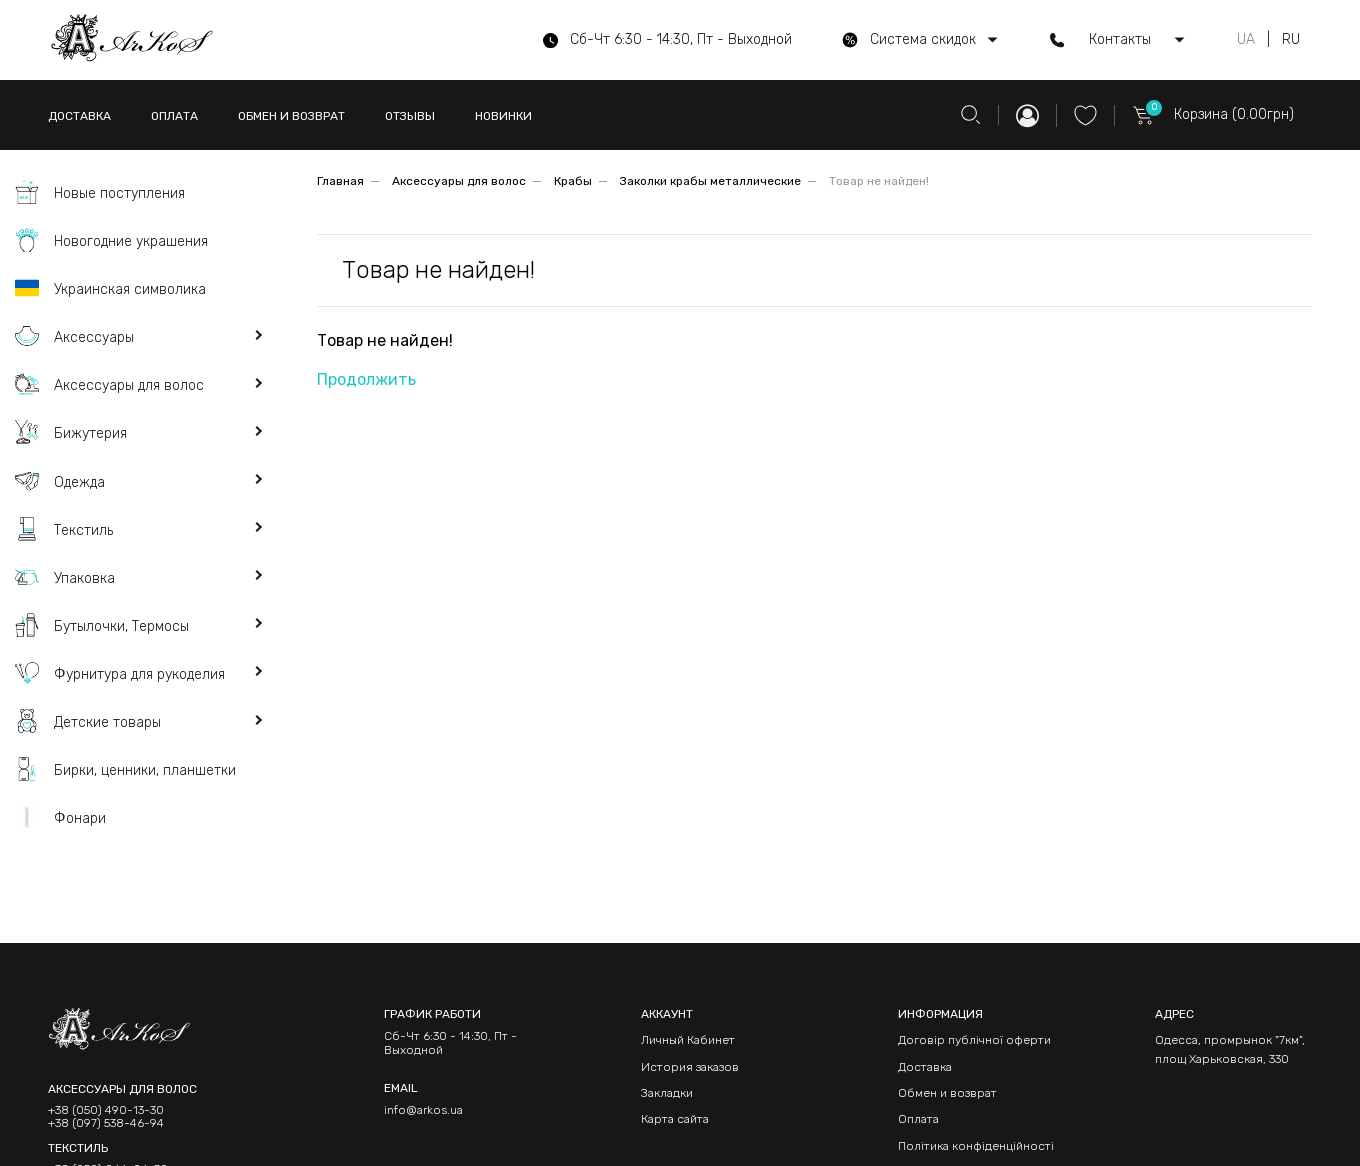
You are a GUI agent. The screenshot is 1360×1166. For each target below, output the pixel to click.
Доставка (925, 1067)
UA (1246, 40)
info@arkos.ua (423, 1110)
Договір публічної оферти (974, 1040)
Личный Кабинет (688, 1040)
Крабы (573, 181)
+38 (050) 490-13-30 (106, 1110)
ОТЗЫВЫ (410, 116)
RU (1291, 40)
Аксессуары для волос (459, 181)
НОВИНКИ (503, 116)
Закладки (667, 1093)
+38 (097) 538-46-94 (106, 1123)
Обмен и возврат (947, 1093)
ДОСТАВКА (79, 116)
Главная (340, 181)
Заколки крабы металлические (710, 181)
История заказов (690, 1067)
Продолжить (366, 379)
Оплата (918, 1119)
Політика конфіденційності (976, 1146)
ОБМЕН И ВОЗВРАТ (291, 116)
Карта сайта (675, 1119)
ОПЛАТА (174, 116)
